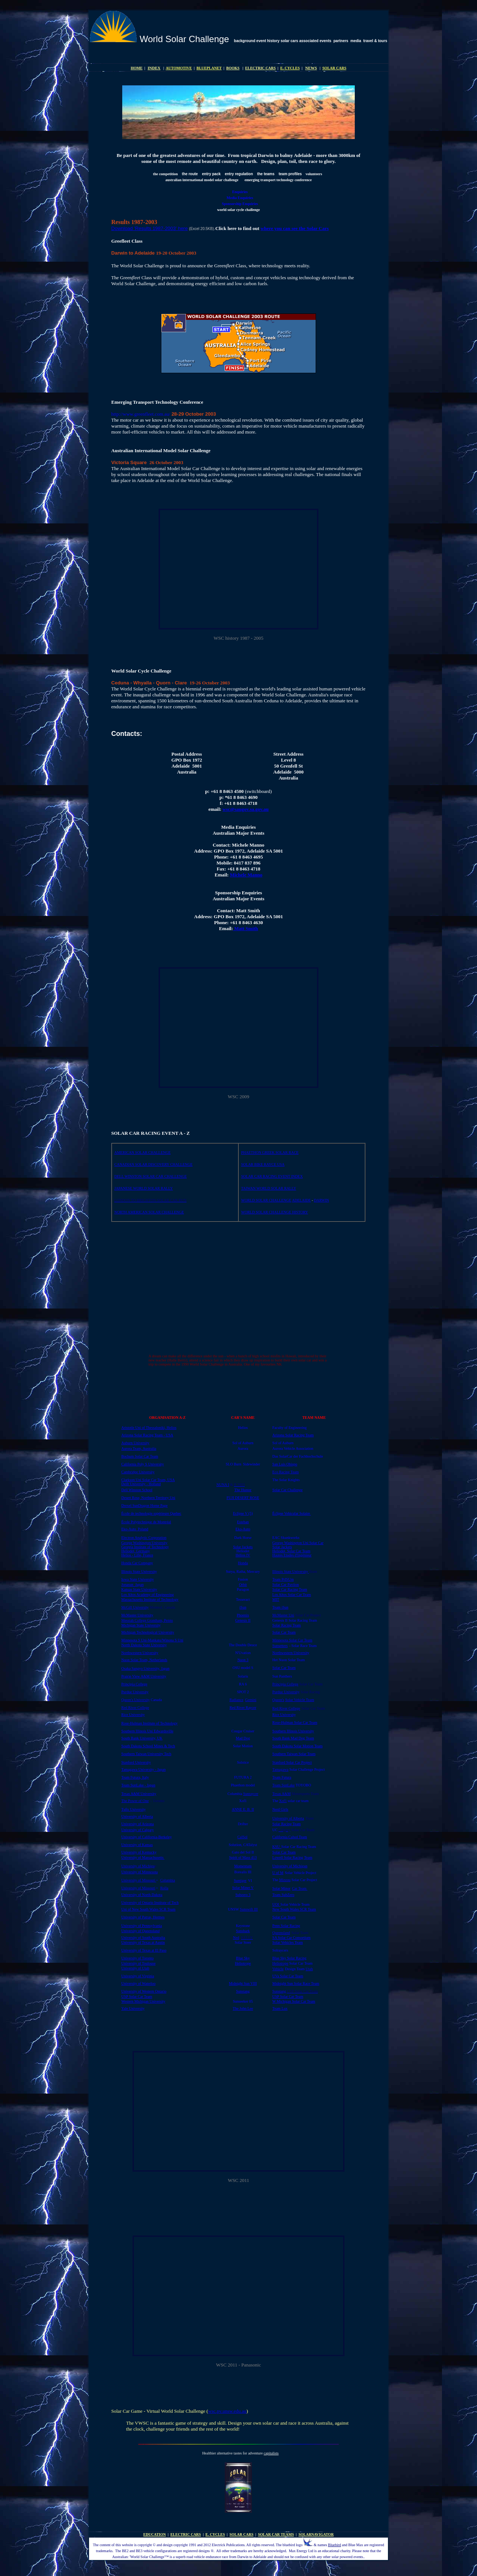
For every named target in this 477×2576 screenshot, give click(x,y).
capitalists (271, 2453)
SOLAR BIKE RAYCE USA (263, 1164)
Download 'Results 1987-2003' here (149, 228)
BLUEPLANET (209, 68)
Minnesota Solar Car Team (292, 1640)
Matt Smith (245, 928)
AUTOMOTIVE (179, 68)
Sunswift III (249, 1909)
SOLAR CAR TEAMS (276, 2534)
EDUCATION (154, 2534)
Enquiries (240, 192)
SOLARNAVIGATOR (316, 2534)
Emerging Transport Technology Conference (157, 402)
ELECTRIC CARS (260, 68)
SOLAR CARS (334, 68)
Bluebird (334, 2545)
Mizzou (285, 1880)
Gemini (250, 1700)
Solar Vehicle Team (299, 1700)
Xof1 (283, 1801)
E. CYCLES (290, 68)
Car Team (299, 1888)
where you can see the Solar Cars (294, 228)
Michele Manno (246, 875)
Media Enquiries (240, 198)
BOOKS (233, 68)
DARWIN (321, 1200)
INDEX (154, 68)
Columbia (167, 1880)
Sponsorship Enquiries (240, 204)
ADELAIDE (301, 1200)
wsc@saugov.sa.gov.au (245, 809)
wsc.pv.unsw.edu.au (227, 2411)
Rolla (164, 1888)
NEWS (311, 68)
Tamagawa (280, 1769)
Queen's (278, 1700)
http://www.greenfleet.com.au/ (140, 414)
